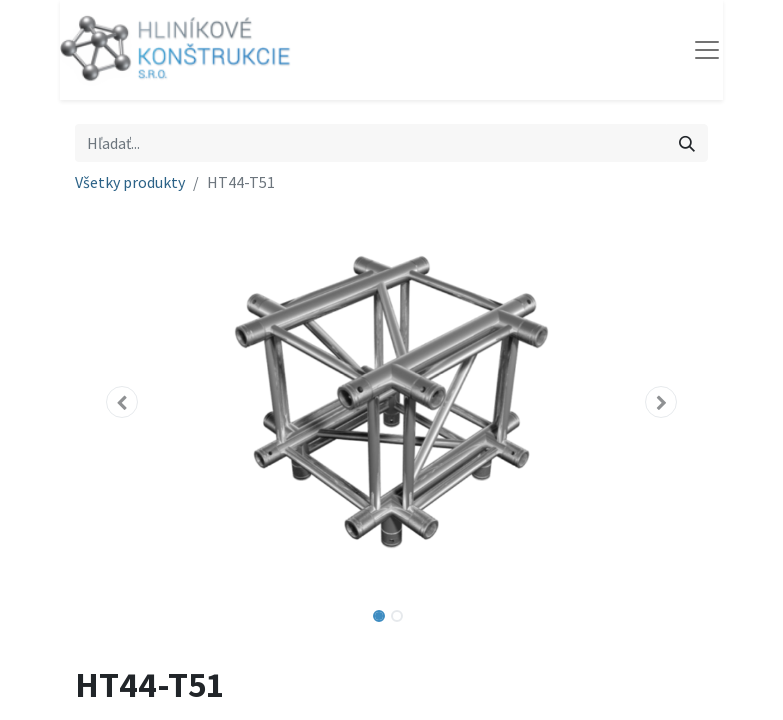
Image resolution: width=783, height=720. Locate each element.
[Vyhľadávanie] (687, 143)
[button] (122, 402)
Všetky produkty (130, 182)
